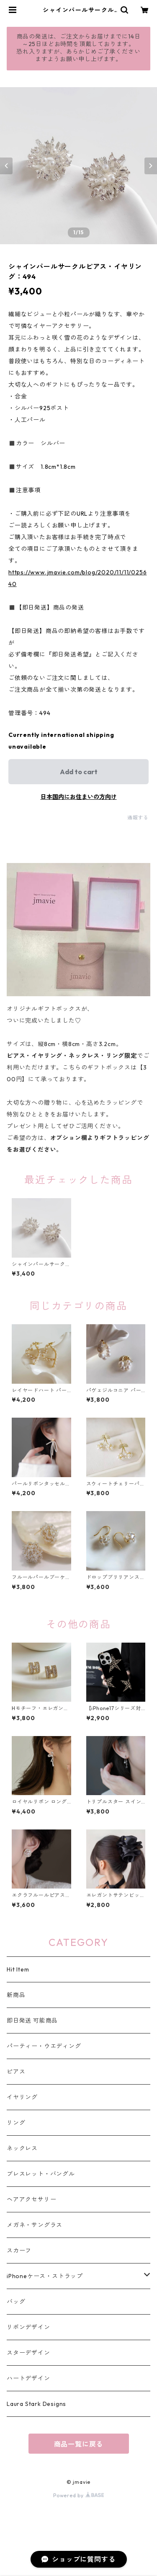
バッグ (16, 2301)
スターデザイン (28, 2352)
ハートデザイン (28, 2378)
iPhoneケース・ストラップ (45, 2276)
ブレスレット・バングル (41, 2174)
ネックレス (22, 2148)
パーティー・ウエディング (44, 2046)
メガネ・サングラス (34, 2225)
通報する (138, 817)
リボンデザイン (28, 2327)
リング (16, 2122)
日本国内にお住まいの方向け (79, 797)
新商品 (16, 1995)
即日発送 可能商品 (32, 2020)
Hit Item (18, 1969)
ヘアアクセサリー (31, 2199)
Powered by (78, 2495)
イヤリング (22, 2097)
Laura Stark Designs (36, 2404)
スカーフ (19, 2250)
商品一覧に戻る (78, 2444)
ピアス (16, 2071)
